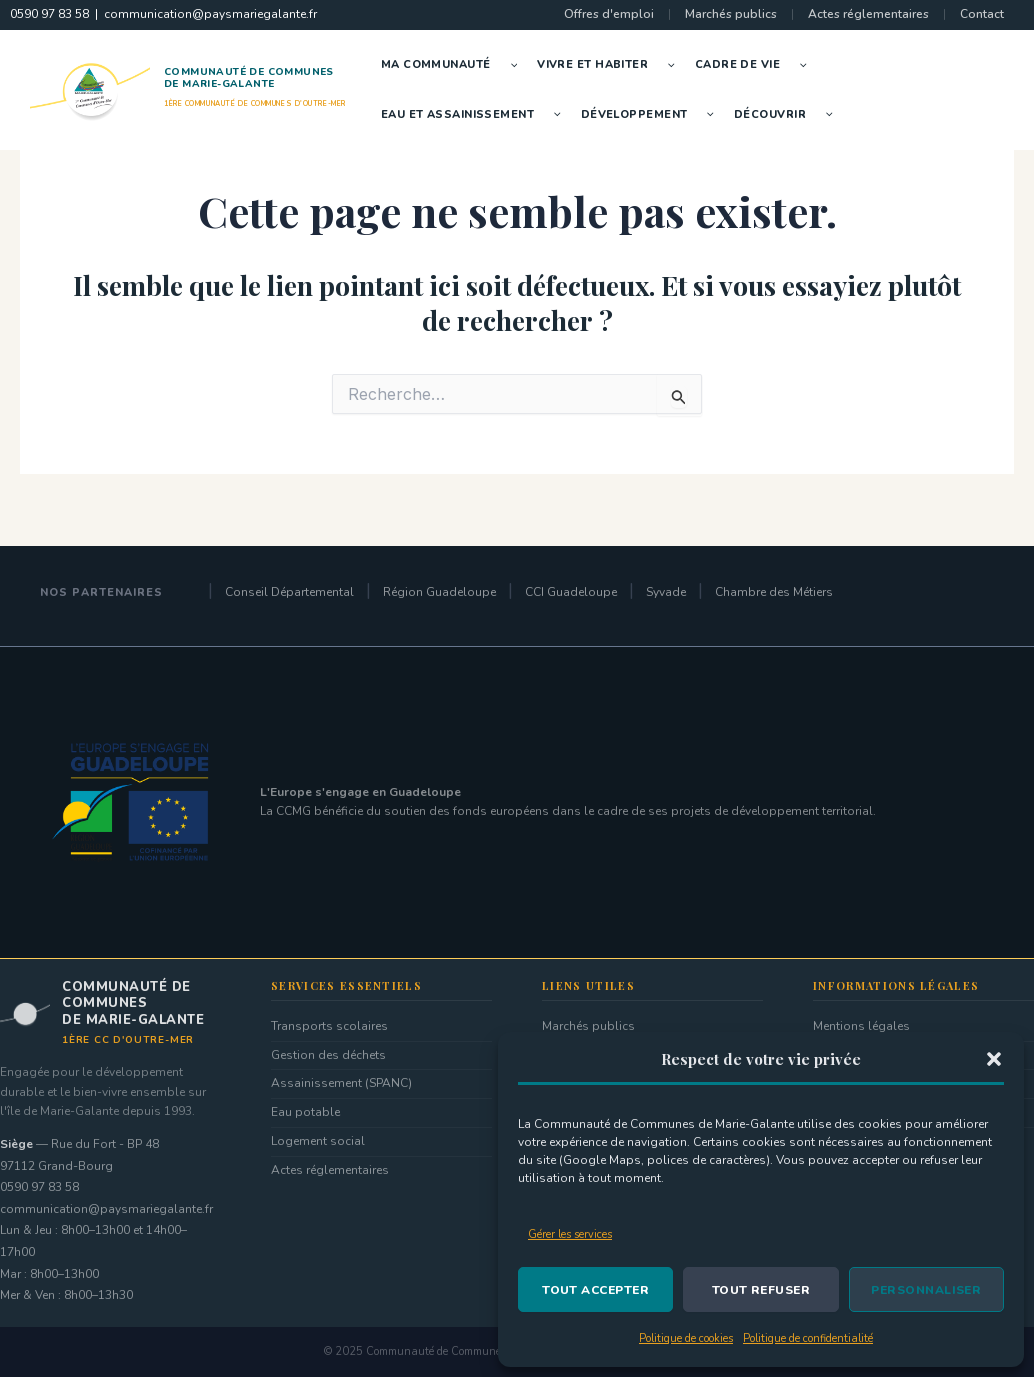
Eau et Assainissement (476, 115)
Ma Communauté (454, 65)
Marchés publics (731, 14)
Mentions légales (861, 1026)
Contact (982, 14)
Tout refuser (761, 1290)
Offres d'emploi (609, 14)
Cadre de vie (756, 65)
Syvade (666, 592)
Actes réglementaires (868, 14)
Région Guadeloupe (439, 592)
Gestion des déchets (328, 1055)
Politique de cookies (686, 1338)
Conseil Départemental (289, 592)
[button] (994, 1059)
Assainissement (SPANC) (341, 1083)
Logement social (318, 1141)
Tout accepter (595, 1290)
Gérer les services (570, 1234)
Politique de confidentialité (808, 1338)
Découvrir (788, 115)
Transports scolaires (329, 1026)
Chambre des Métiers (774, 592)
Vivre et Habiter (611, 65)
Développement (652, 115)
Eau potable (305, 1112)
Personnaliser (926, 1290)
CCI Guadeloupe (571, 592)
